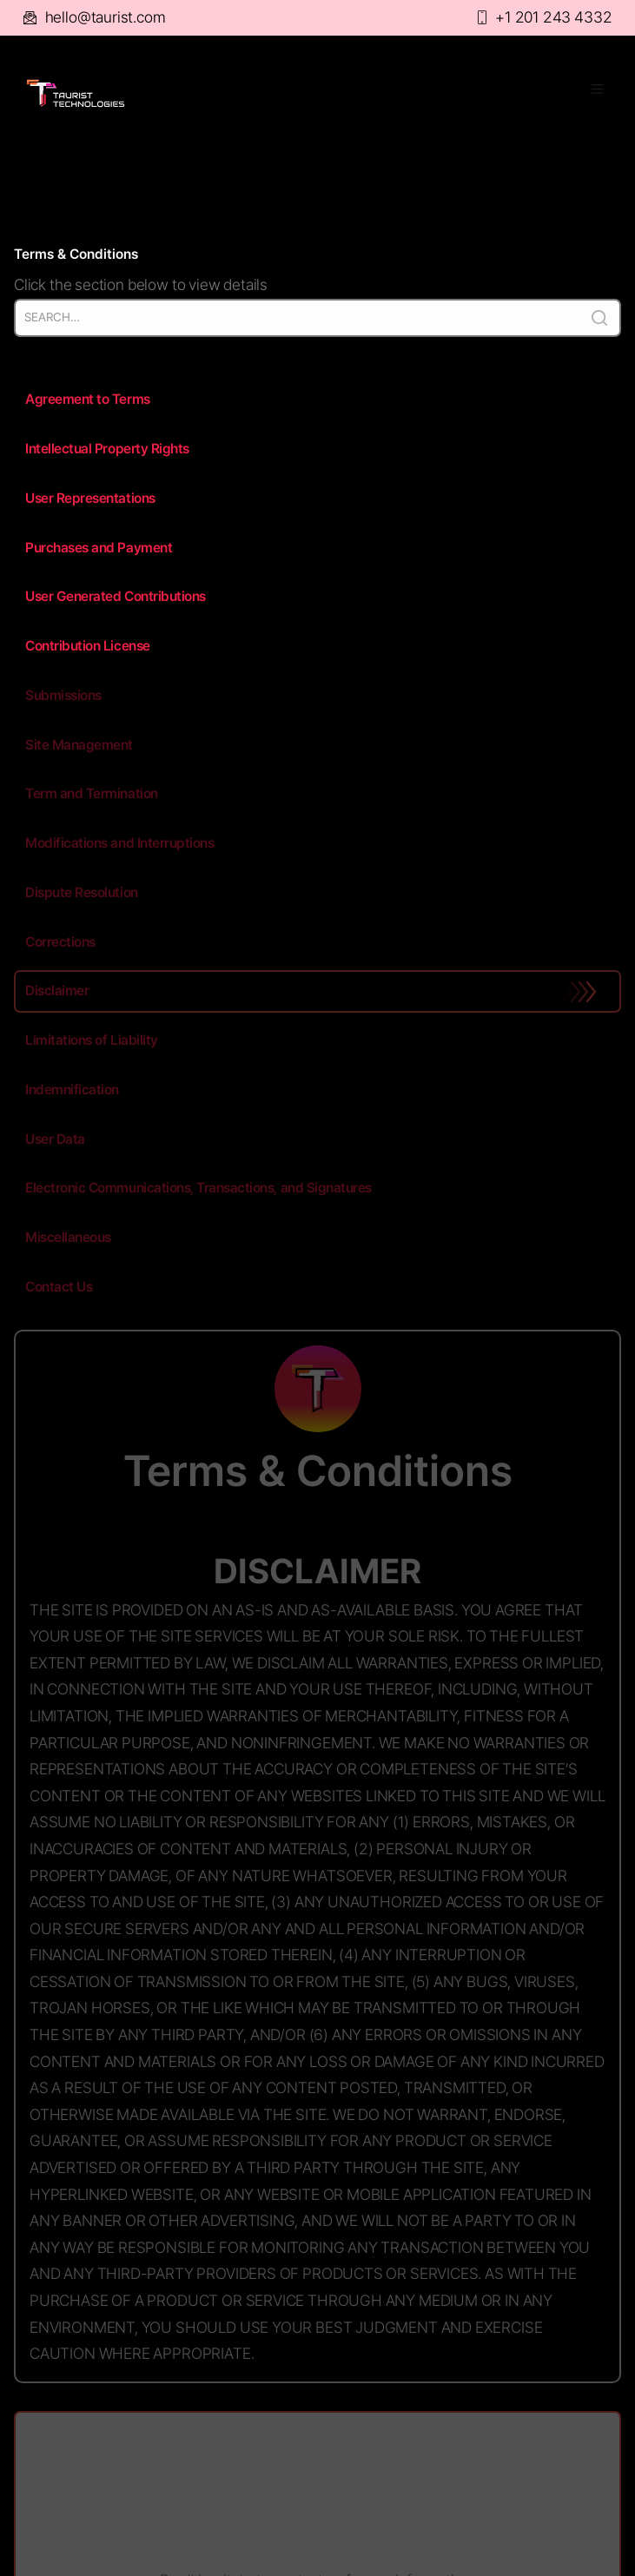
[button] (589, 93)
